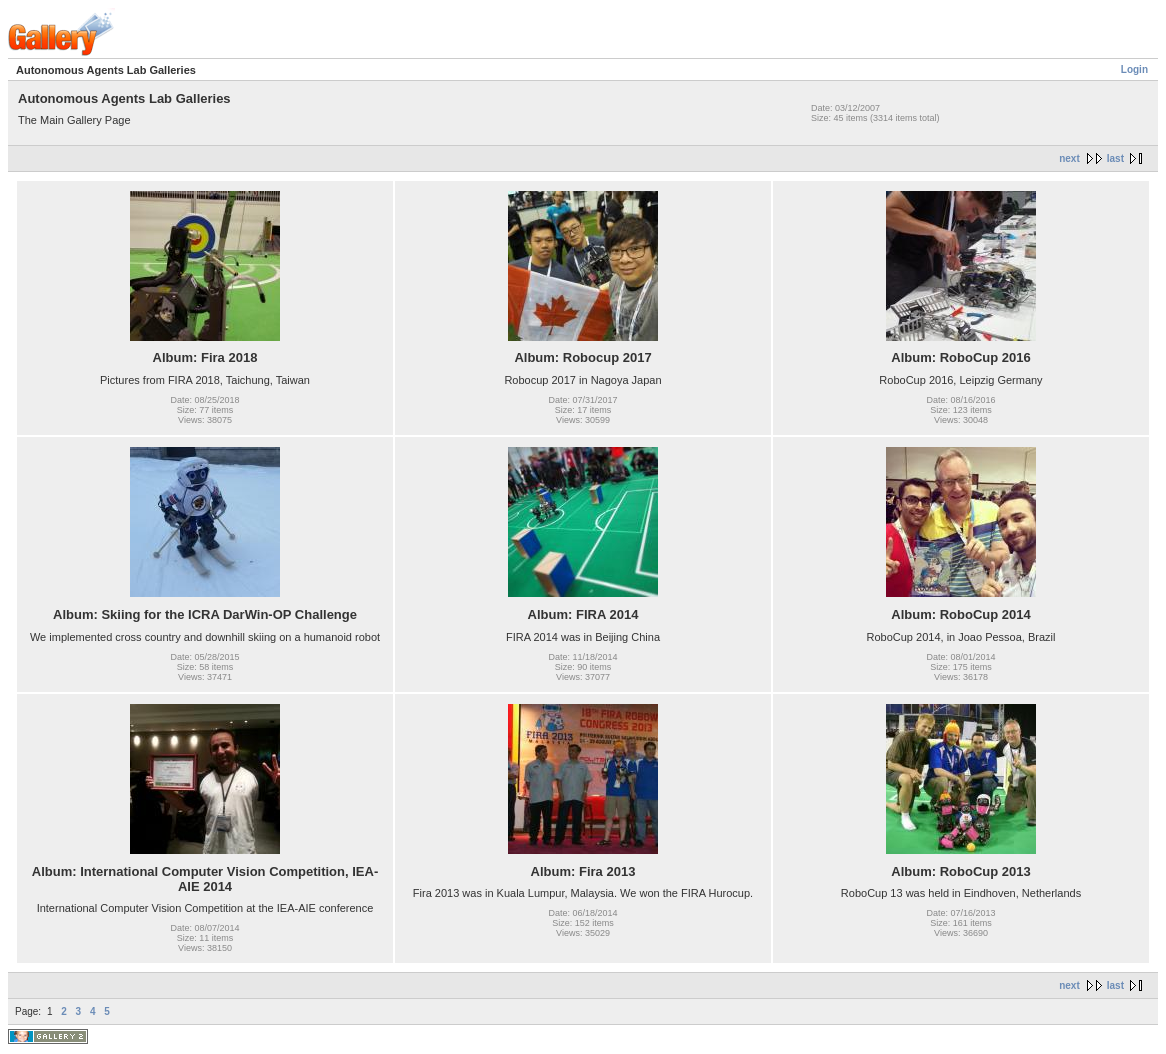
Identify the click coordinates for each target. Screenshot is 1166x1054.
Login (1134, 69)
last (1115, 158)
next (1069, 158)
